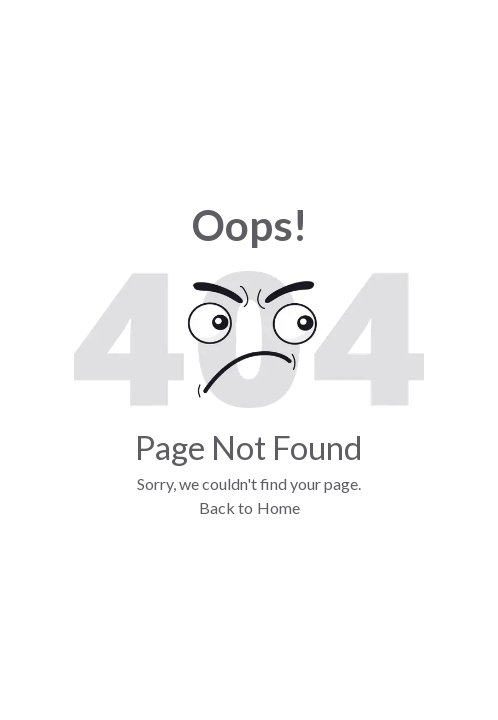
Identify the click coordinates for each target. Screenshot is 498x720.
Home (278, 507)
